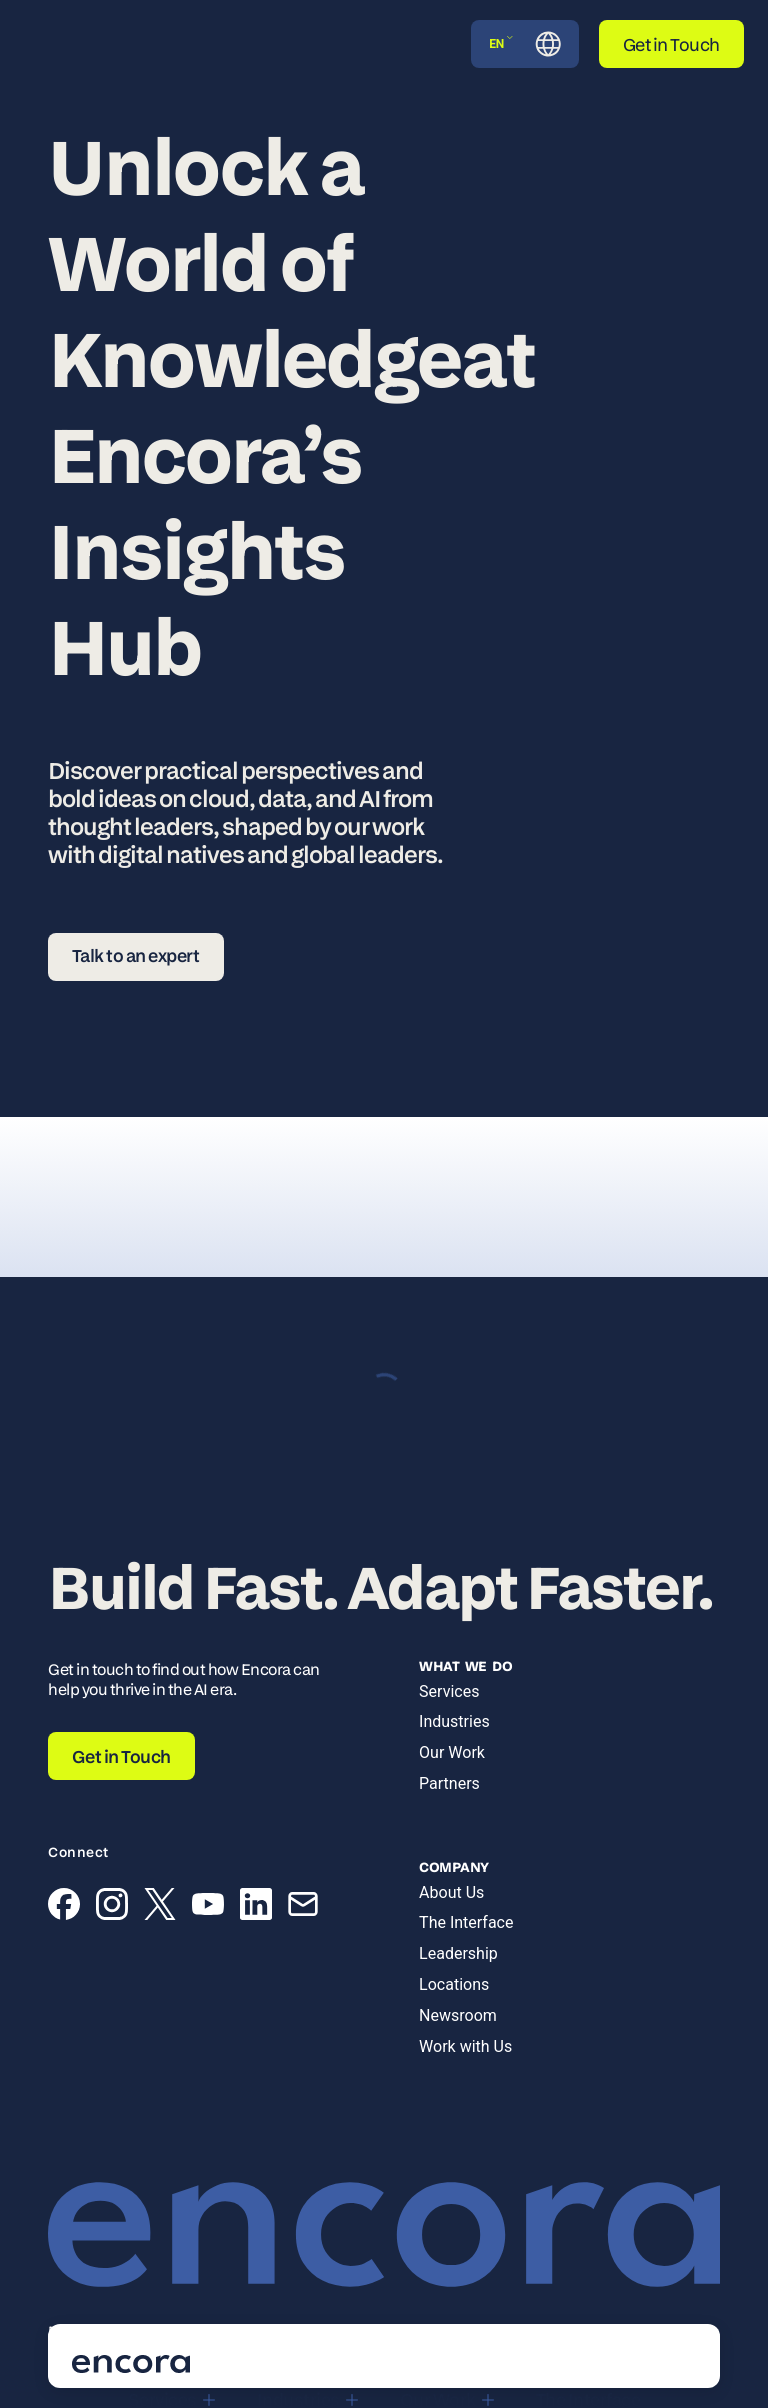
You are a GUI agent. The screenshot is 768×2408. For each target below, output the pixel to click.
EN (501, 43)
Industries (454, 1721)
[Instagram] (112, 1908)
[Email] (303, 1908)
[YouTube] (208, 1908)
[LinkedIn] (256, 1908)
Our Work (452, 1752)
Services (449, 1691)
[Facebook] (64, 1908)
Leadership (458, 1953)
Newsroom (458, 2015)
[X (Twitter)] (160, 1908)
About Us (451, 1892)
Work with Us (465, 2046)
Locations (454, 1984)
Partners (449, 1783)
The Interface (466, 1922)
